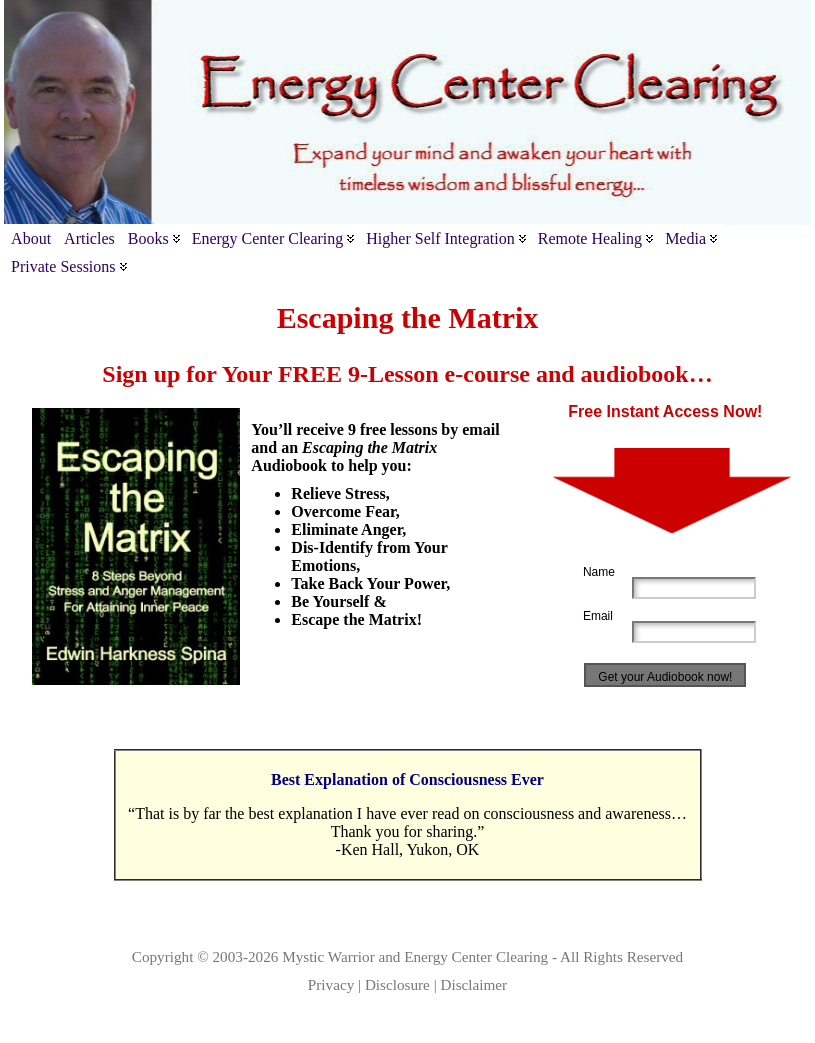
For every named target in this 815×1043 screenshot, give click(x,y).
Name (599, 572)
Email (598, 616)
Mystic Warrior (328, 956)
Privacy (331, 984)
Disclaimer (474, 984)
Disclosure (397, 984)
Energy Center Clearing (476, 956)
